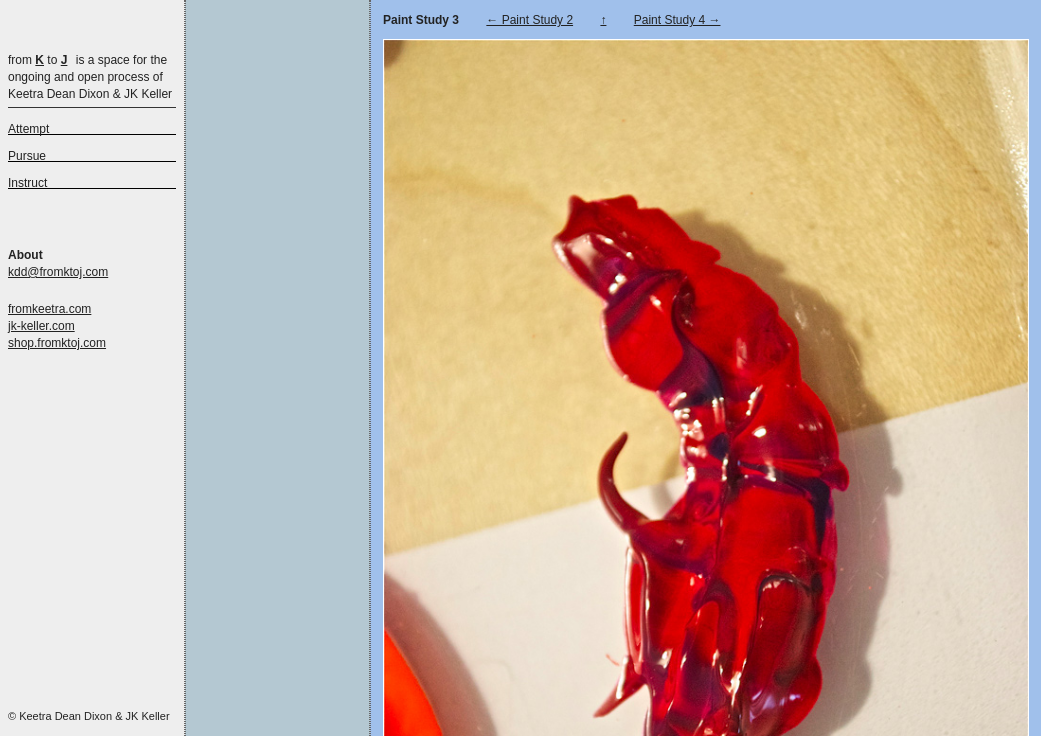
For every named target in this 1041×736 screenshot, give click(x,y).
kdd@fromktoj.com (58, 272)
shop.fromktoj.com (57, 343)
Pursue (27, 156)
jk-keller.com (41, 326)
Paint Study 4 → (677, 20)
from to (37, 60)
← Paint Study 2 (529, 20)
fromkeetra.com (49, 309)
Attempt (28, 129)
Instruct (27, 183)
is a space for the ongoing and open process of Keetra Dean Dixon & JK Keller (90, 77)
